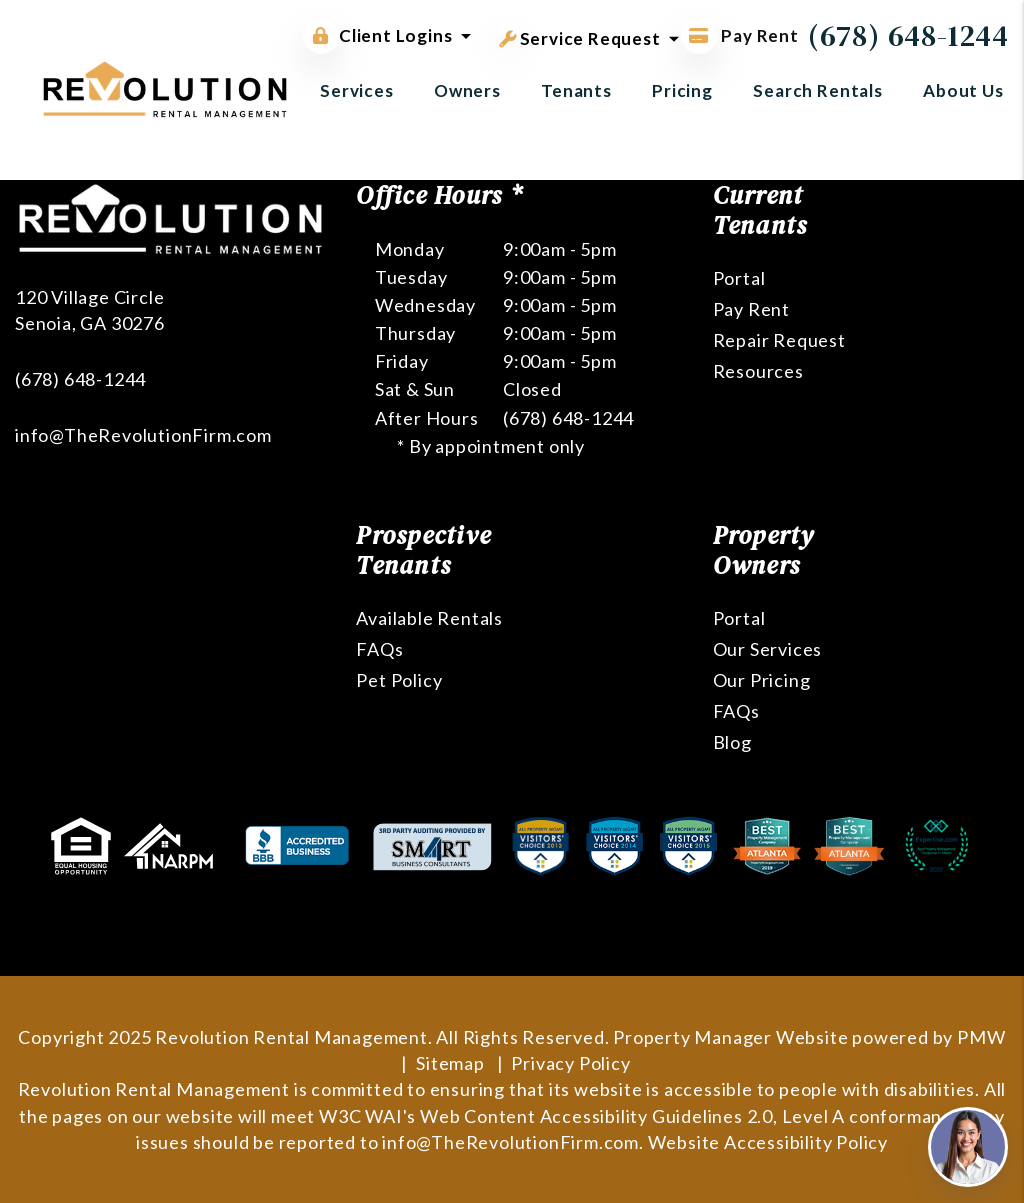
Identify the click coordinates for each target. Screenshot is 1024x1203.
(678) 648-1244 (908, 35)
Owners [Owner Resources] (467, 90)
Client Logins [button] (377, 36)
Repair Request (779, 340)
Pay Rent (751, 309)
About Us (963, 90)
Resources (758, 371)
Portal (739, 278)
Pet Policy (399, 680)
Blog (732, 742)
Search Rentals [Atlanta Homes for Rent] (818, 90)
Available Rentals (429, 618)
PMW (981, 1037)
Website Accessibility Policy (768, 1142)
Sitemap (450, 1063)
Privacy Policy (570, 1063)
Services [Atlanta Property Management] (357, 90)
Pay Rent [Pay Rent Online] (740, 35)
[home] (165, 87)
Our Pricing (762, 680)
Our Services (768, 649)
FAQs (379, 649)
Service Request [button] (580, 35)
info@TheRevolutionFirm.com (143, 435)
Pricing (682, 90)
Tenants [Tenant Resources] (576, 90)
